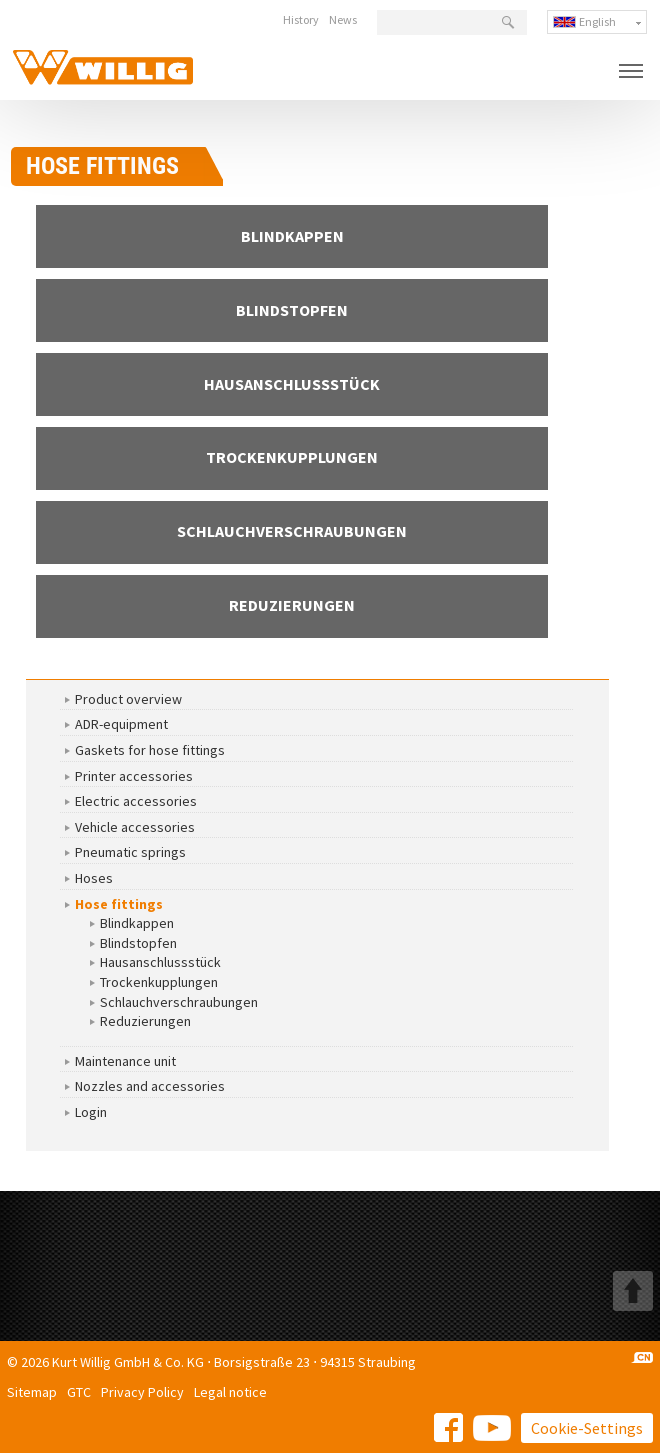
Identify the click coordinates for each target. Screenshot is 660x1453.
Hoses (94, 878)
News (343, 19)
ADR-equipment (121, 724)
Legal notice (230, 1392)
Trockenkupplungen (159, 982)
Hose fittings (119, 904)
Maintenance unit (125, 1061)
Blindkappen (137, 923)
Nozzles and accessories (150, 1086)
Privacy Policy (142, 1392)
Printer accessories (134, 776)
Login (91, 1112)
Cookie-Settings (587, 1428)
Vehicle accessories (135, 827)
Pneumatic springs (130, 852)
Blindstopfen (138, 943)
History (301, 19)
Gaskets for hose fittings (150, 750)
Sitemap (32, 1392)
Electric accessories (136, 801)
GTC (79, 1392)
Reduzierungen (145, 1021)
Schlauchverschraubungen (179, 1002)
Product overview (128, 699)
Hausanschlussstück (160, 962)
